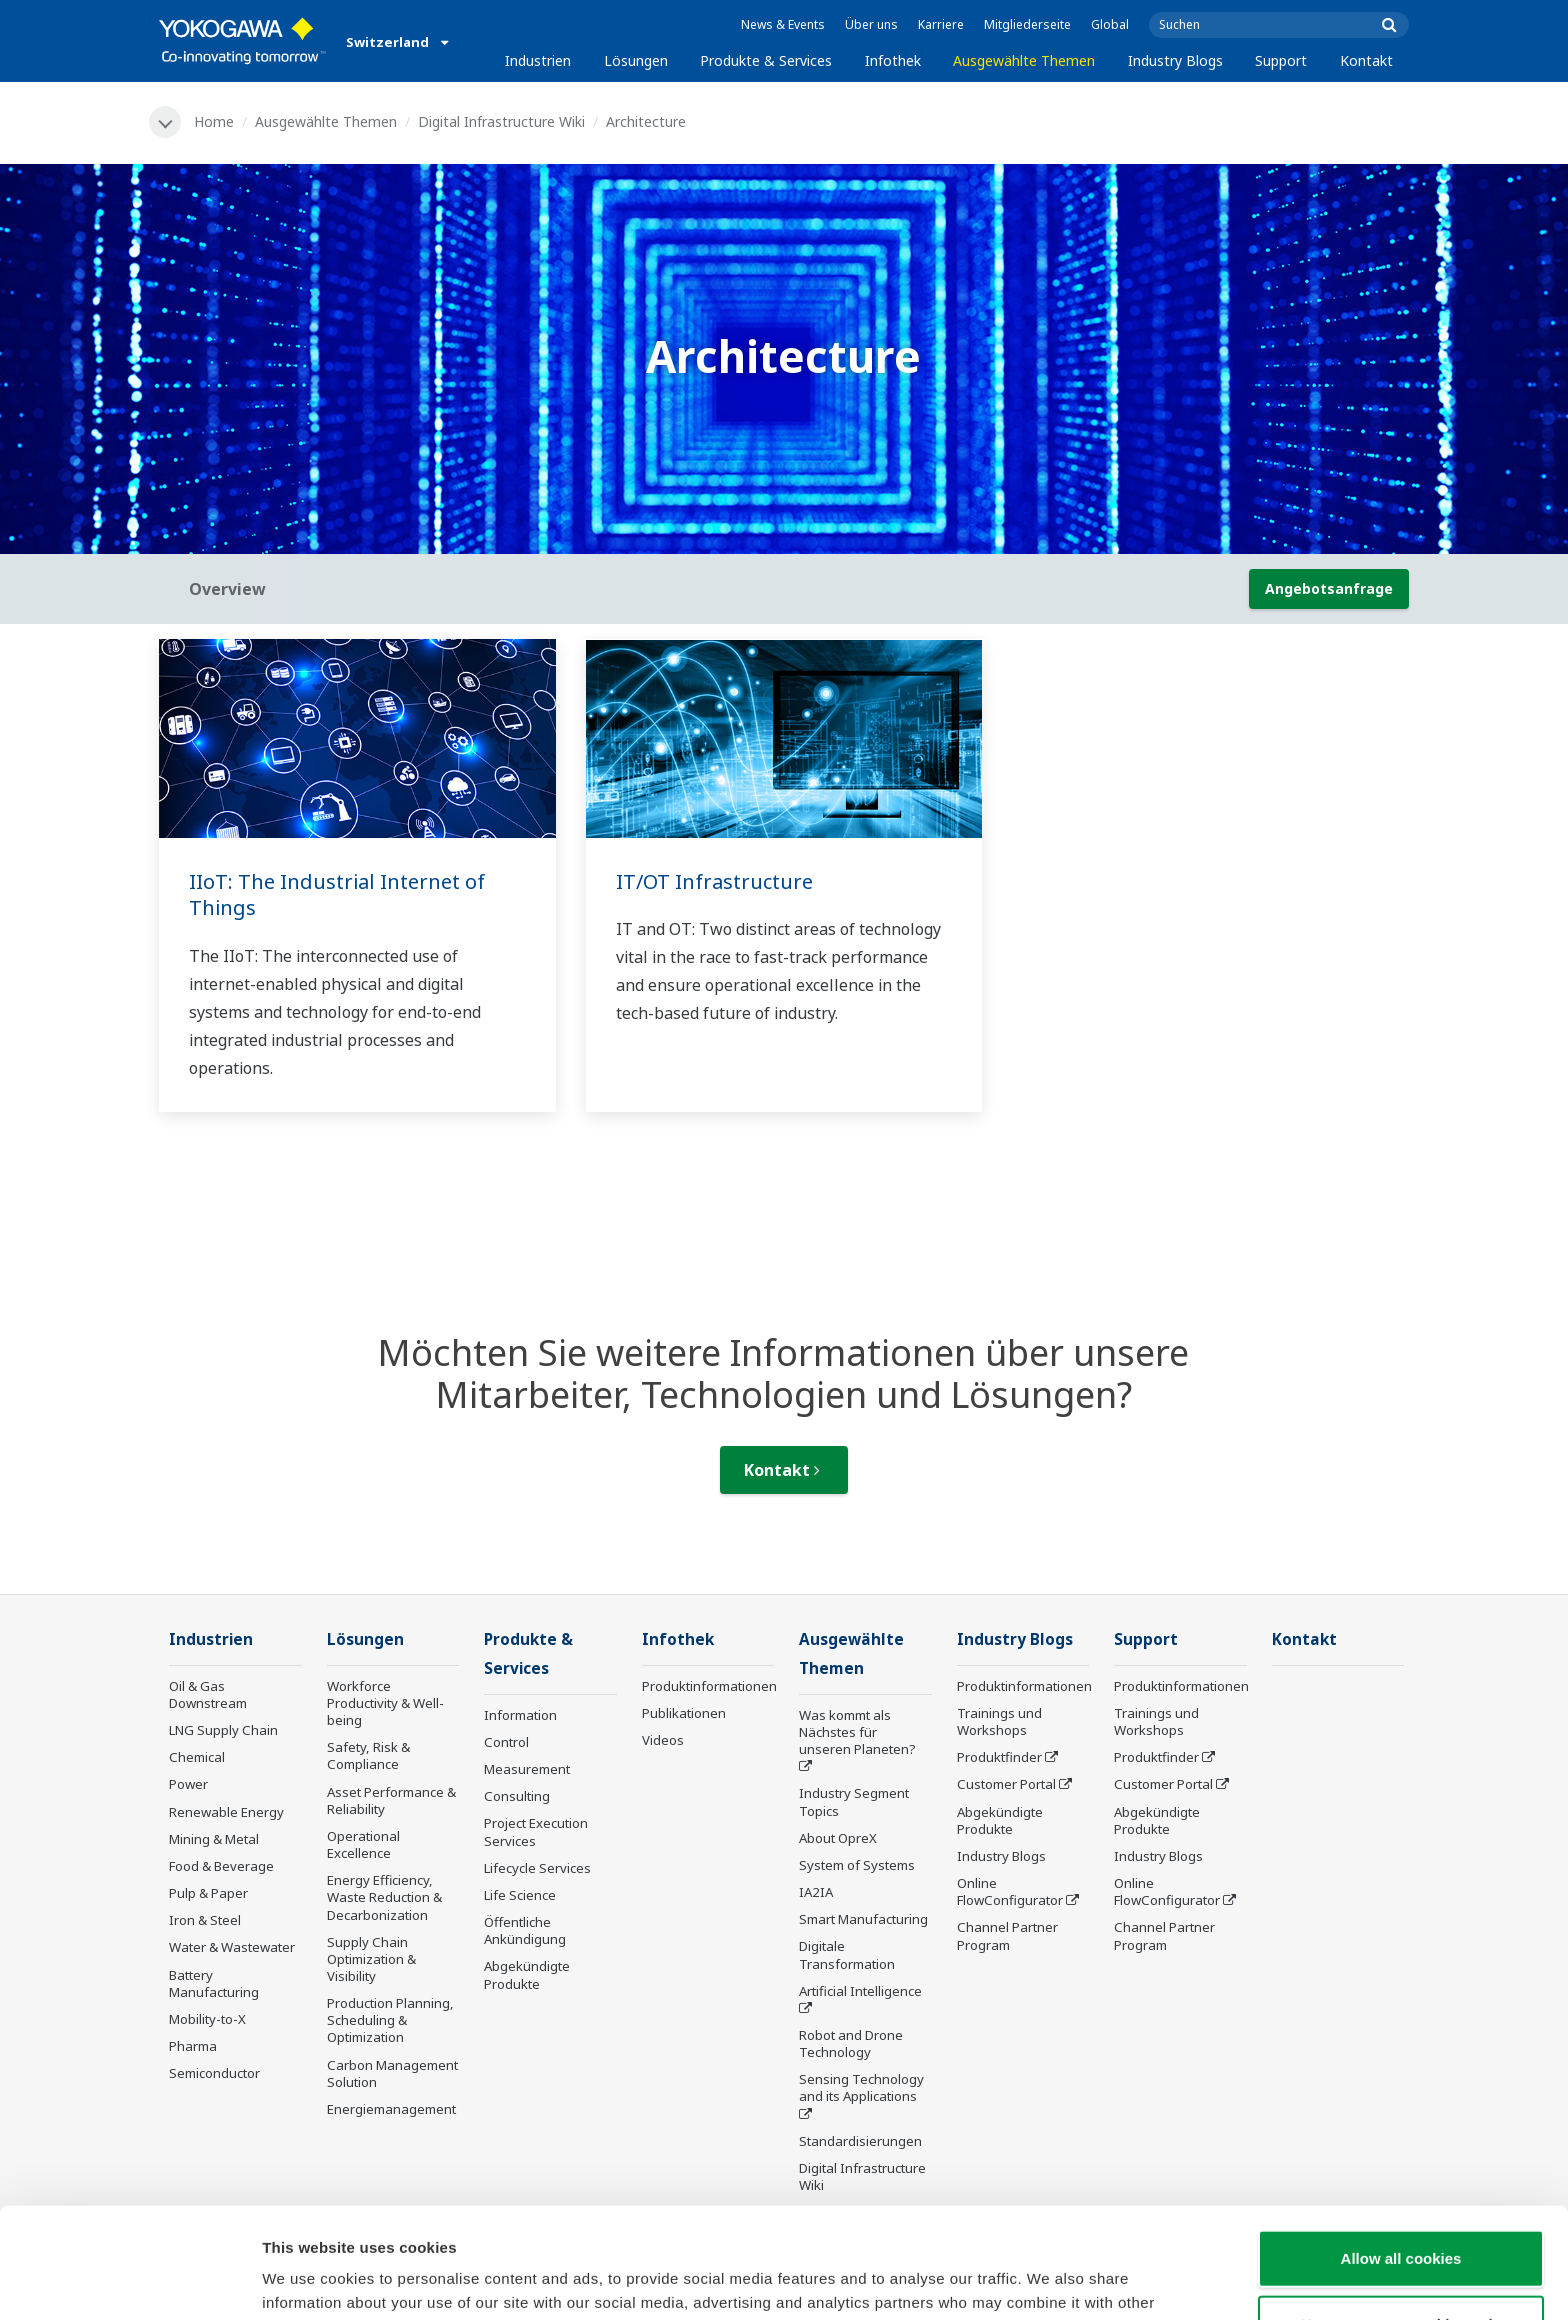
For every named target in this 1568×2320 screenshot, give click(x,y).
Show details (1049, 2280)
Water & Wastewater (232, 1947)
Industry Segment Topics (854, 1801)
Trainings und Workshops (999, 1721)
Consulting (517, 1796)
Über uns (871, 24)
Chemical (197, 1757)
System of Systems (857, 1865)
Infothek (893, 60)
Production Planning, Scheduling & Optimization (390, 2020)
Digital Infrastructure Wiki (501, 121)
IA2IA (816, 1892)
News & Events (783, 24)
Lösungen (636, 60)
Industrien (538, 60)
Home (214, 121)
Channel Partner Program (1007, 1935)
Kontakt (1366, 60)
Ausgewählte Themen (1024, 60)
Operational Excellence (363, 1844)
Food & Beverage (221, 1866)
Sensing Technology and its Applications (861, 2087)
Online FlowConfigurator (1010, 1891)
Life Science (520, 1895)
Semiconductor (214, 2073)
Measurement (527, 1769)
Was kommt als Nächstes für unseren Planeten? (857, 1732)
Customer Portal (1006, 1784)
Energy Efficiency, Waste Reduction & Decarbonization (384, 1897)
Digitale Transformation (847, 1954)
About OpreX (838, 1838)
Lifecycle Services (537, 1868)
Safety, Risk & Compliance (368, 1755)
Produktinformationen (709, 1686)
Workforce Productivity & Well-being (385, 1703)
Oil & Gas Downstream (208, 1694)
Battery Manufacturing (214, 1983)
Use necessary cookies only (1401, 2213)
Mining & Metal (214, 1839)
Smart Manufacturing (863, 1919)
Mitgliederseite (1027, 24)
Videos (663, 1740)
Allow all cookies (1401, 2147)
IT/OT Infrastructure (714, 881)
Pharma (193, 2046)
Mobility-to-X (207, 2019)
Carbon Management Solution (392, 2073)
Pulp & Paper (208, 1893)
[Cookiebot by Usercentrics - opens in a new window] (129, 2281)
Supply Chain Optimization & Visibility (371, 1959)
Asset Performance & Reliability (391, 1800)
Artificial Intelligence (860, 1991)
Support (1281, 60)
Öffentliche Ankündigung (525, 1930)
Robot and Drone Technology (851, 2043)
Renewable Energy (226, 1812)
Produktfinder (999, 1757)
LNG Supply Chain (223, 1730)
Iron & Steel (205, 1920)
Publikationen (684, 1713)
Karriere (941, 24)
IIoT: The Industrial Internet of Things (337, 895)
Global (1110, 24)
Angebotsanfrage (1329, 588)
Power (188, 1784)
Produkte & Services (766, 60)
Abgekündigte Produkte (527, 1974)
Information (520, 1715)
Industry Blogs (1175, 60)
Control (506, 1742)
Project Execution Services (536, 1831)
